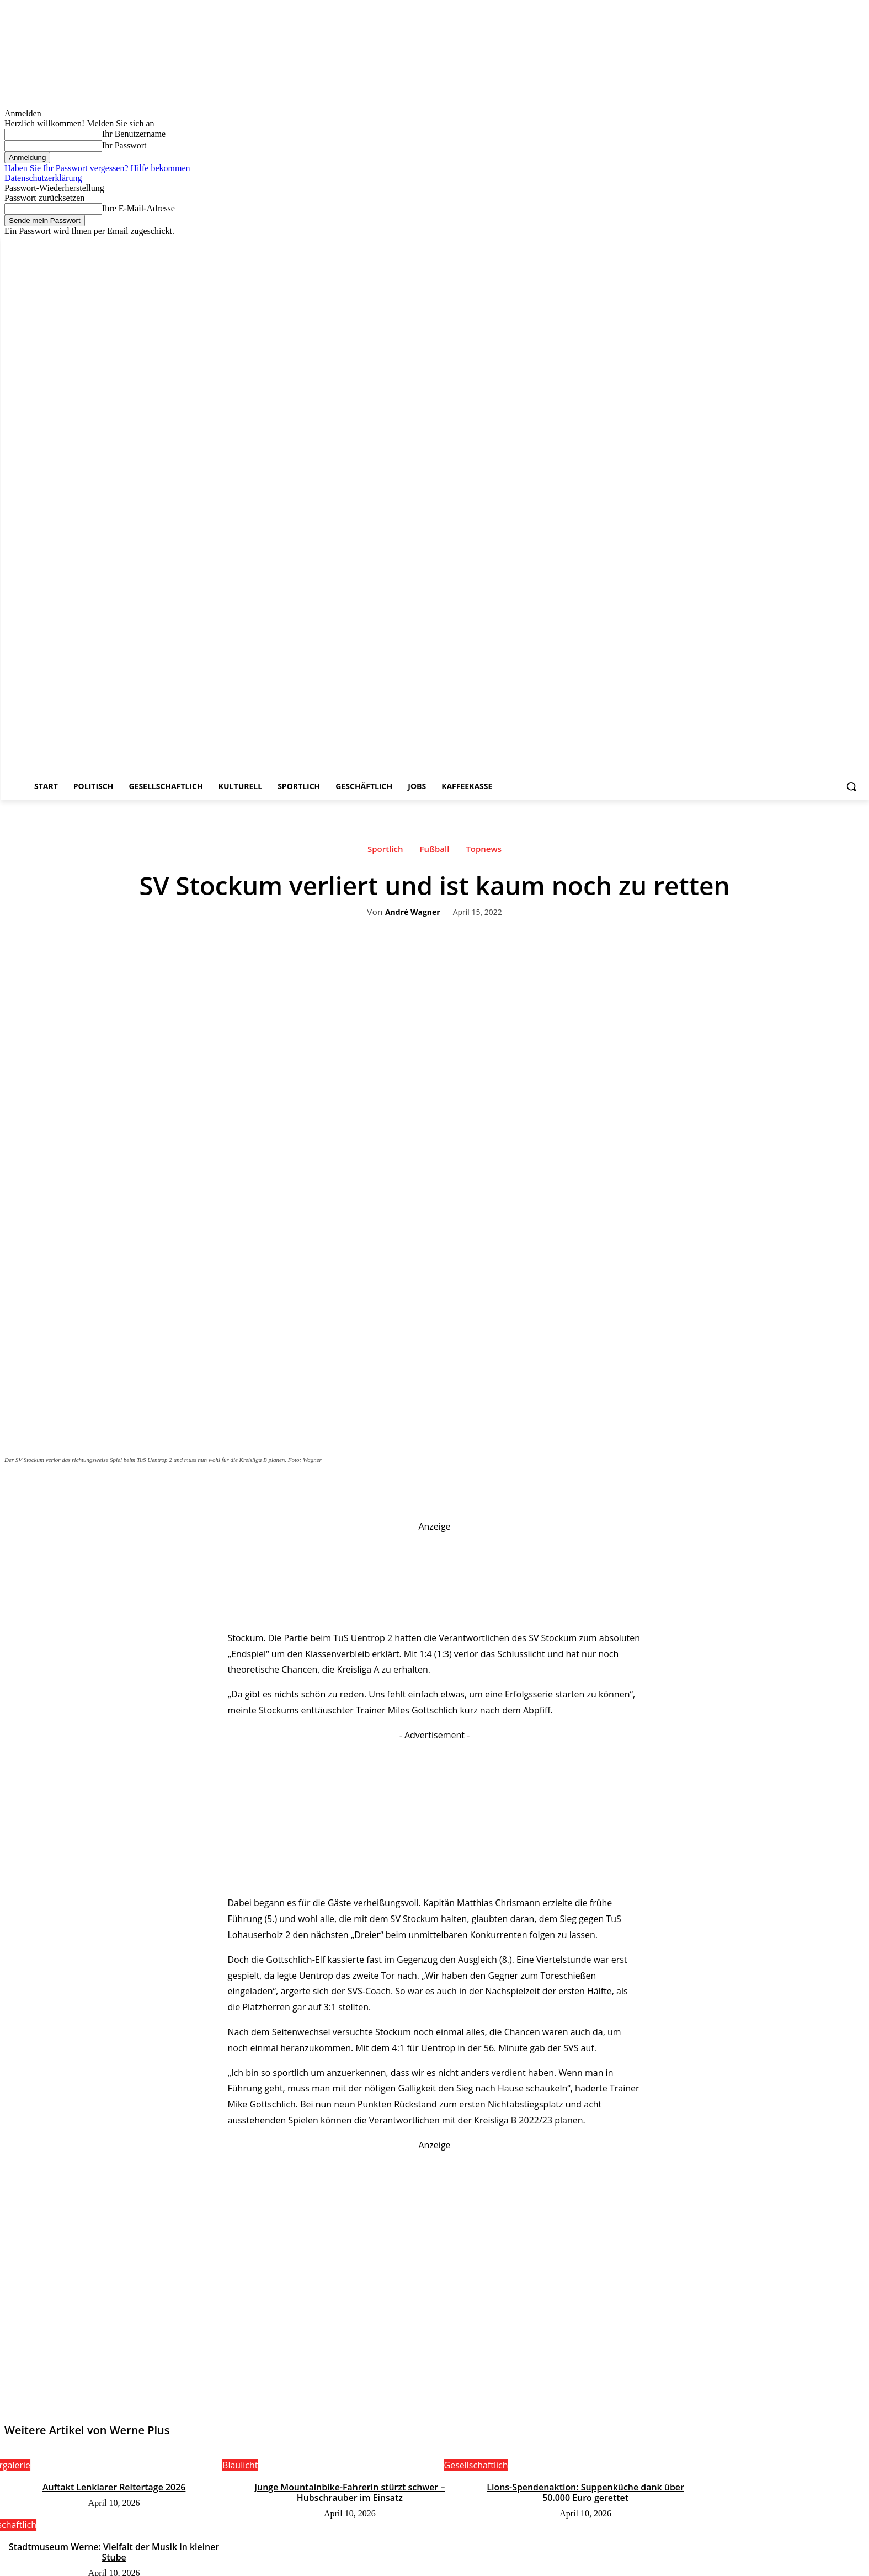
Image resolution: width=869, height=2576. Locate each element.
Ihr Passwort (124, 145)
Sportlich (385, 851)
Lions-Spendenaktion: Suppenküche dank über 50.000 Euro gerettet (585, 2492)
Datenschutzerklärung (43, 178)
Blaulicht (240, 2465)
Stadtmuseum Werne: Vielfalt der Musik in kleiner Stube (114, 2550)
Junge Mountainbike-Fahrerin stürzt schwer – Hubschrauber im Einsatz (349, 2492)
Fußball (434, 851)
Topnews (483, 851)
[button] (851, 786)
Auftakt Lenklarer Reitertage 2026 (113, 2487)
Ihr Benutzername (134, 134)
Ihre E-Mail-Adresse (138, 208)
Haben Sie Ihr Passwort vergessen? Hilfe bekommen (97, 168)
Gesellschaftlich (476, 2465)
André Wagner (412, 912)
